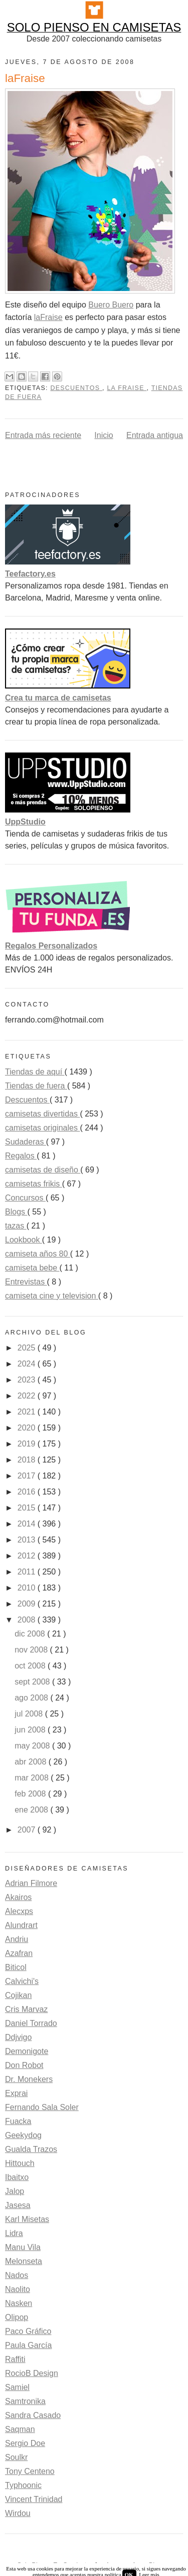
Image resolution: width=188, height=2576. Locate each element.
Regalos (21, 1156)
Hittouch (20, 2163)
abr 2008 (32, 1762)
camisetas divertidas (42, 1114)
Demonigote (26, 2051)
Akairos (18, 1897)
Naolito (17, 2289)
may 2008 (33, 1746)
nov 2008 (32, 1650)
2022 (28, 1396)
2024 (28, 1364)
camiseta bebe (32, 1268)
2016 (28, 1492)
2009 (28, 1604)
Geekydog (23, 2135)
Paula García (28, 2345)
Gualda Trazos (31, 2149)
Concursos (25, 1198)
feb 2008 (31, 1794)
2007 (28, 1830)
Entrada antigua (154, 435)
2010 (28, 1588)
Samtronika (25, 2401)
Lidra (14, 2233)
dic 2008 (31, 1634)
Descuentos (76, 388)
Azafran (19, 1953)
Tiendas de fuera (36, 1086)
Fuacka (18, 2121)
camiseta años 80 (37, 1254)
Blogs (16, 1212)
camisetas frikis (33, 1184)
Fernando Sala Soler (42, 2107)
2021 (28, 1412)
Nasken (18, 2303)
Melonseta (23, 2261)
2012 (28, 1556)
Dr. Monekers (29, 2079)
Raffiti (15, 2359)
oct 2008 (31, 1666)
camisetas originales (42, 1128)
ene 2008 (32, 1810)
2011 (28, 1572)
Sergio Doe (25, 2443)
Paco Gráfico (28, 2331)
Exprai (16, 2093)
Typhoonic (23, 2485)
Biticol (16, 1967)
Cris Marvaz (26, 2009)
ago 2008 (32, 1698)
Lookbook (23, 1240)
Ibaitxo (17, 2177)
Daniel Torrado (31, 2023)
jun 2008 (31, 1730)
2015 (28, 1508)
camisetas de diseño (42, 1170)
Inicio (103, 435)
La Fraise (126, 388)
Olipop (16, 2317)
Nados (16, 2275)
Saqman (20, 2429)
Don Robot (24, 2065)
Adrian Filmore (31, 1883)
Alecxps (19, 1911)
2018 (28, 1460)
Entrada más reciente (43, 435)
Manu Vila (23, 2247)
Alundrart (21, 1925)
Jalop (14, 2191)
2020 (28, 1428)
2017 (28, 1476)
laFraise (48, 317)
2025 (28, 1348)
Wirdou (18, 2513)
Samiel (17, 2387)
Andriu (16, 1939)
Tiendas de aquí (35, 1072)
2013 (28, 1540)
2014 (28, 1524)
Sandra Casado (33, 2415)
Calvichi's (22, 1981)
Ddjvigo (18, 2037)
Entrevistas (26, 1282)
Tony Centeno (30, 2471)
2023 (28, 1380)
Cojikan (18, 1995)
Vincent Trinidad (33, 2499)
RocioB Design (31, 2373)
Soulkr (16, 2457)
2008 (28, 1620)
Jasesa (18, 2205)
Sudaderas (25, 1142)
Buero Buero (110, 304)
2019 (28, 1444)
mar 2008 (33, 1778)
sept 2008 (33, 1682)
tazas (16, 1226)
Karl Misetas (27, 2219)
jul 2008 (30, 1714)
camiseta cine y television (51, 1296)
